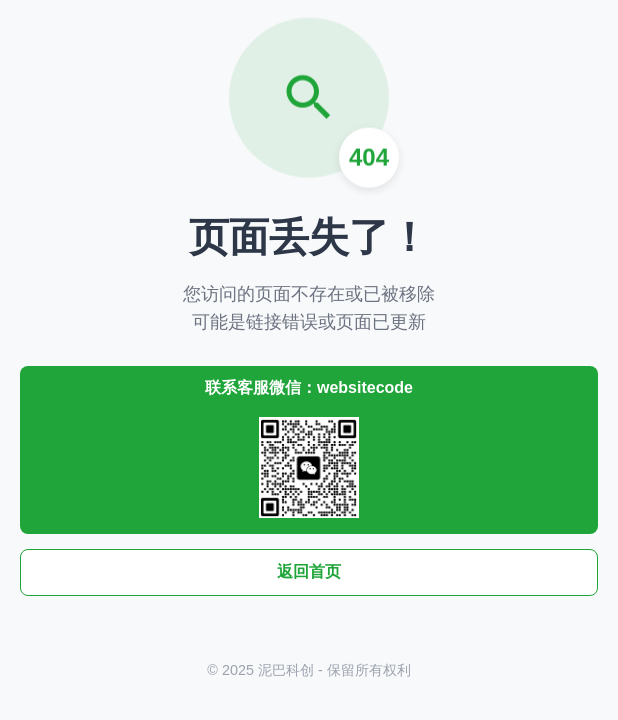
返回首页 (309, 571)
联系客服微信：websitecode (309, 448)
